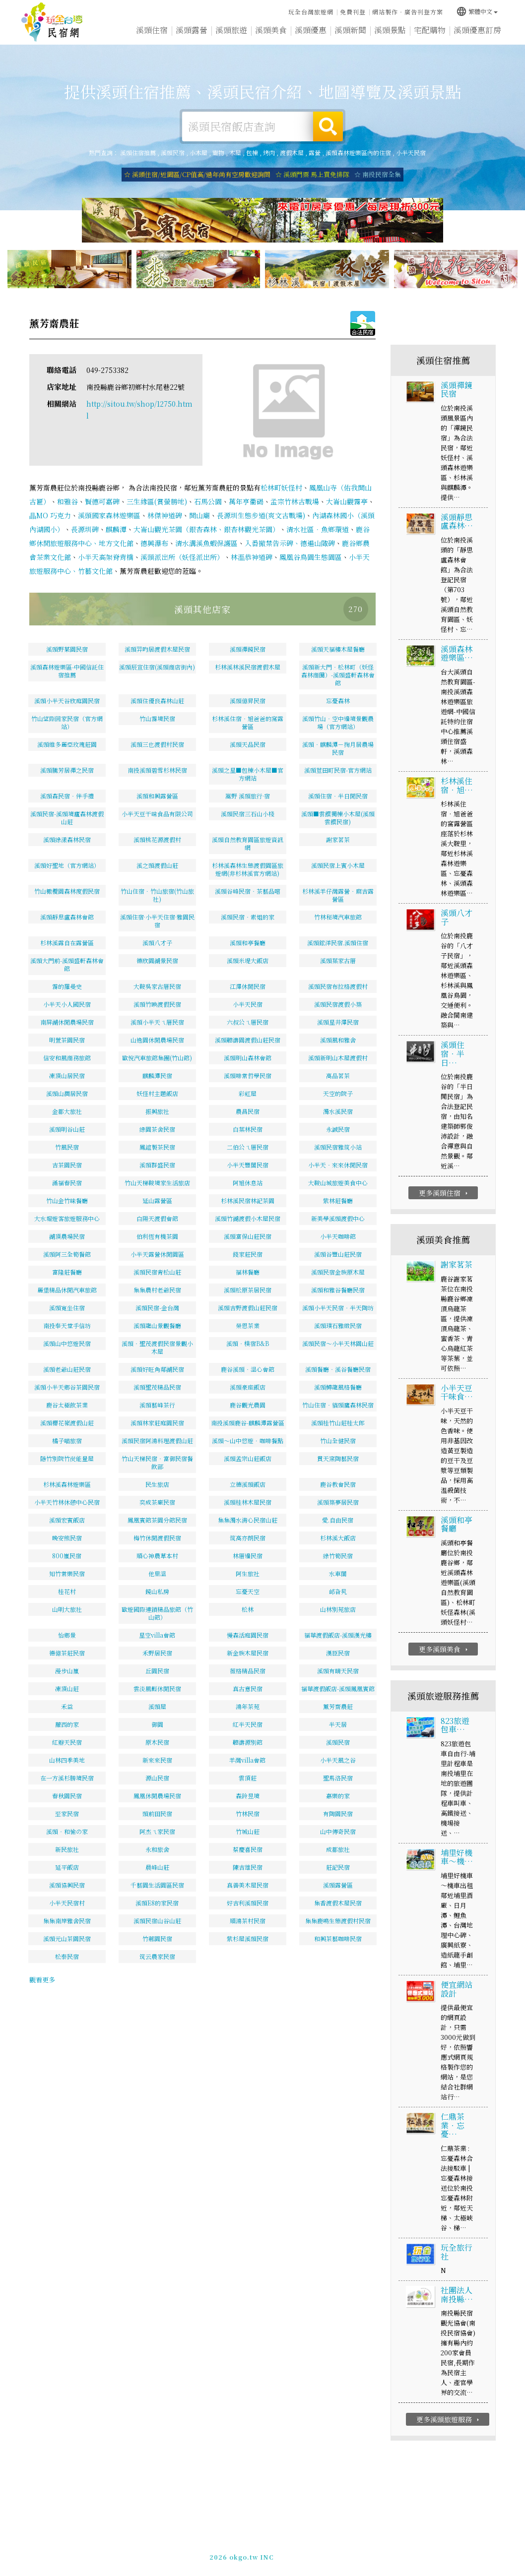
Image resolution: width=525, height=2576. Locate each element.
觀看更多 (42, 1979)
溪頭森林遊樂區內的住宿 (358, 152)
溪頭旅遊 (231, 30)
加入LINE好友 (423, 2552)
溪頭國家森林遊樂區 (109, 515)
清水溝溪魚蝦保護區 (206, 543)
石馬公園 (208, 501)
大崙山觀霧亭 (347, 501)
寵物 (218, 152)
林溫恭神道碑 (251, 557)
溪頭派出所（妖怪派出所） (182, 557)
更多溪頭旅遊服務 (448, 2419)
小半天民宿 (411, 152)
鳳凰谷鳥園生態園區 (310, 557)
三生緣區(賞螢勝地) (157, 501)
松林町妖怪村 (281, 487)
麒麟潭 (116, 529)
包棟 (252, 152)
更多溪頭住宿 (444, 1193)
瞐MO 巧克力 (50, 515)
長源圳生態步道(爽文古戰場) (261, 515)
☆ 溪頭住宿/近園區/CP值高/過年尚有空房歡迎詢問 (197, 174)
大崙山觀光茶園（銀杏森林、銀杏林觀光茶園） (206, 529)
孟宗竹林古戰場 (294, 501)
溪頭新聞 (350, 30)
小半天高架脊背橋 (105, 557)
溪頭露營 (191, 30)
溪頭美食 (271, 30)
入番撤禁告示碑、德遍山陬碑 (290, 543)
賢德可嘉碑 (102, 501)
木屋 (235, 152)
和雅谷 (67, 501)
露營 (315, 152)
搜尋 (328, 126)
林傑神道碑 (164, 515)
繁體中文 (477, 11)
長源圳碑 (85, 529)
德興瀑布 (154, 543)
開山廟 (199, 515)
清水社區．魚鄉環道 (317, 529)
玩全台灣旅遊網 (310, 11)
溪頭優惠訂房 (477, 30)
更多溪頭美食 (444, 1649)
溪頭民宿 (173, 152)
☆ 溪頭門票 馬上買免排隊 (312, 174)
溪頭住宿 (152, 30)
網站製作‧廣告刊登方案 (407, 11)
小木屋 (198, 152)
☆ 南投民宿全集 (377, 174)
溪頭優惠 (311, 30)
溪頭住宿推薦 (52, 22)
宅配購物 (430, 31)
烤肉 (269, 152)
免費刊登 (353, 11)
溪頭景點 (390, 31)
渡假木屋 (292, 152)
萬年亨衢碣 (246, 501)
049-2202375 (374, 2552)
